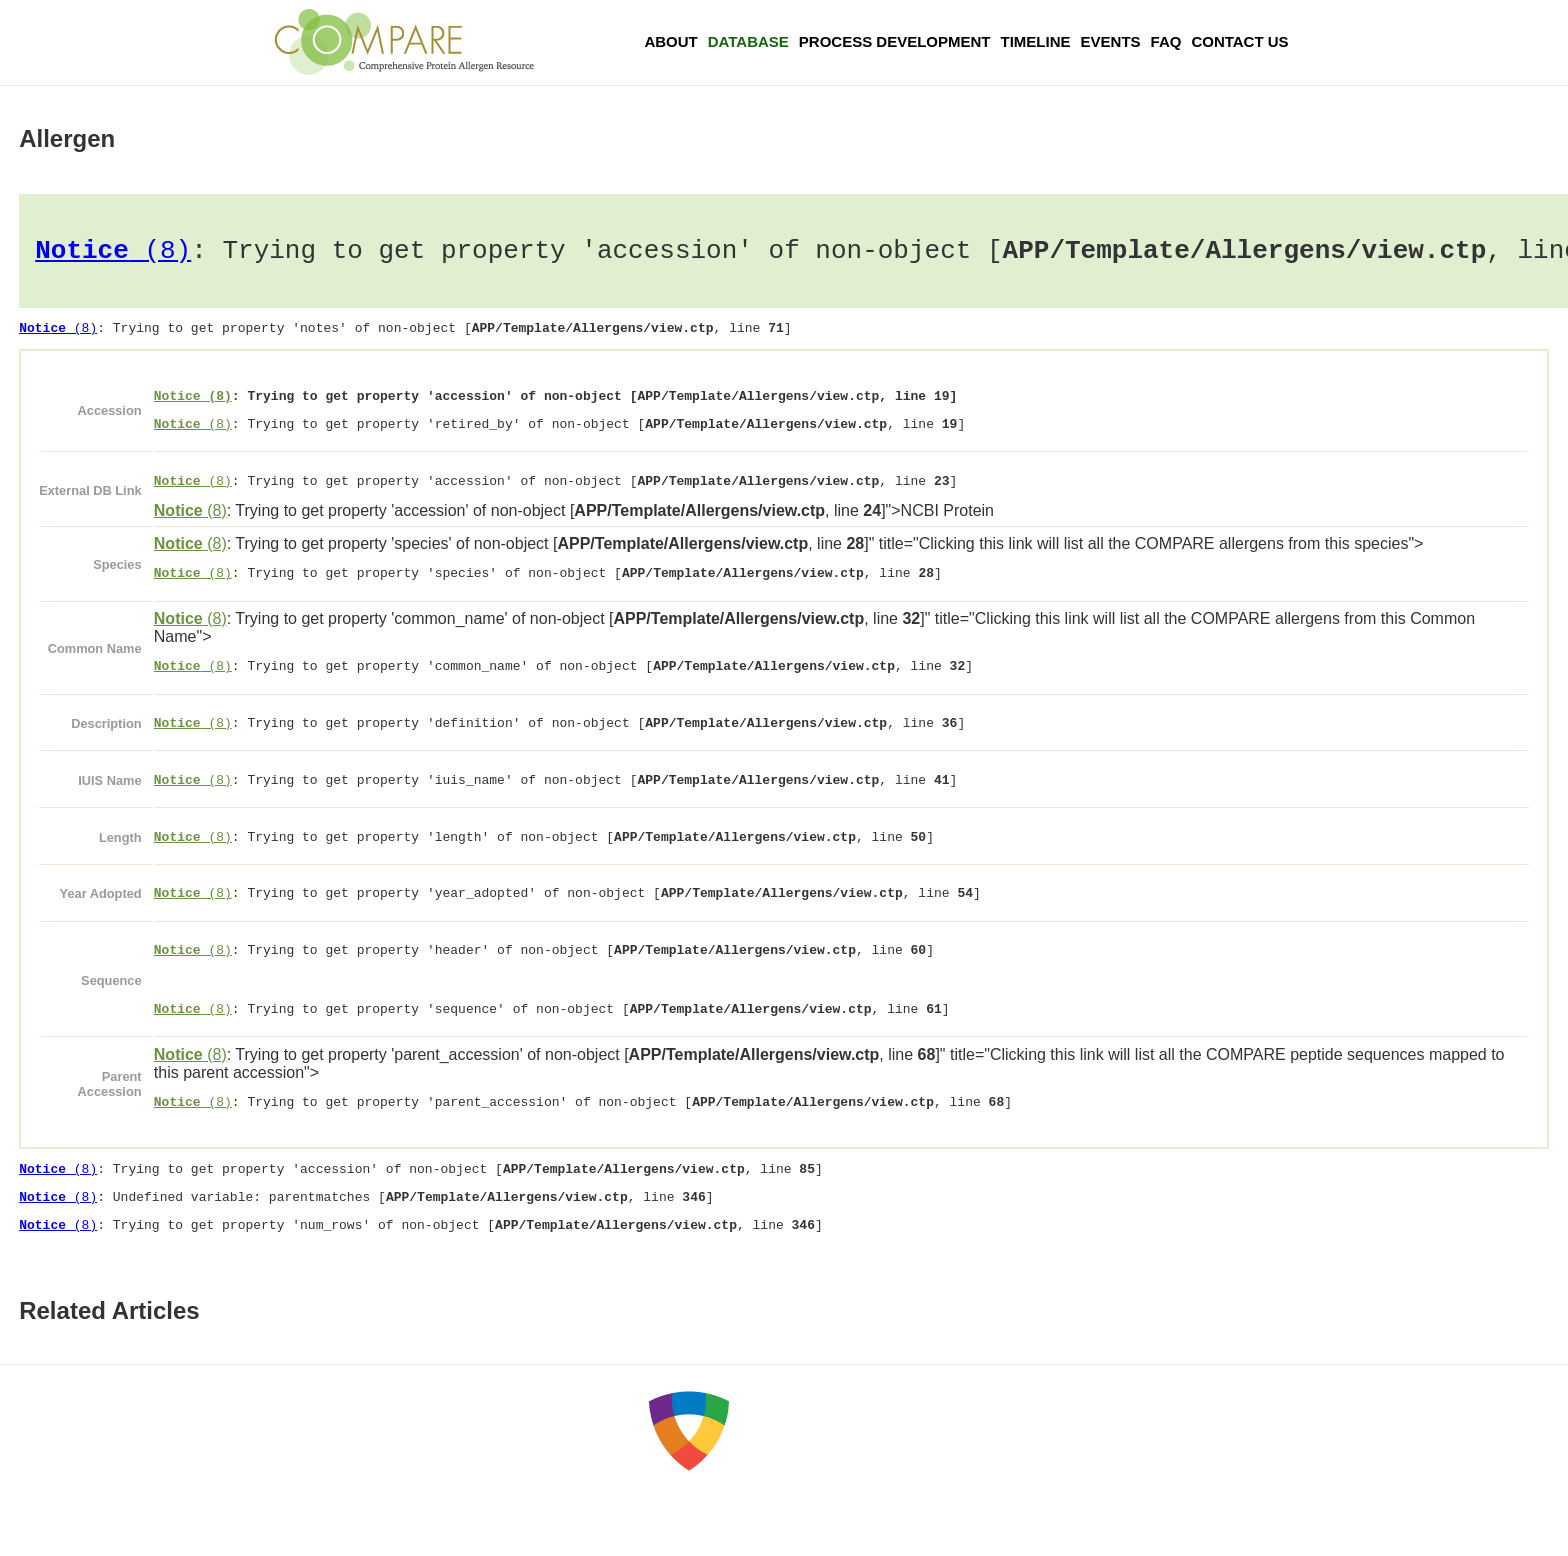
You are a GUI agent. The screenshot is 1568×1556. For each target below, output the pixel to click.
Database (748, 41)
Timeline (1036, 41)
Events (1111, 41)
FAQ (1166, 41)
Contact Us (1239, 41)
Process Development (895, 41)
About (670, 41)
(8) (113, 254)
